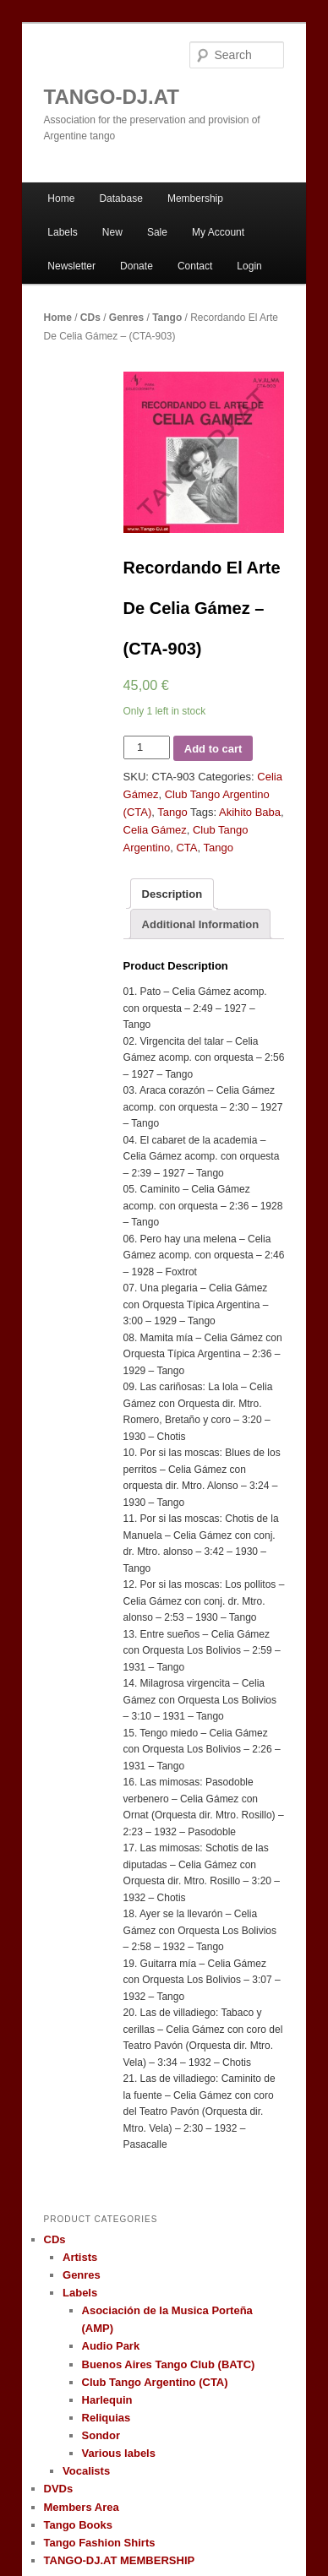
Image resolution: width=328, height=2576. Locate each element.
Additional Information (201, 924)
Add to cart (213, 748)
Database (120, 198)
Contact (195, 266)
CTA (186, 847)
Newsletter (71, 266)
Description (172, 894)
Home (60, 198)
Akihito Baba (250, 812)
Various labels (119, 2453)
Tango (167, 317)
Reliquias (106, 2417)
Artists (80, 2257)
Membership (195, 198)
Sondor (101, 2435)
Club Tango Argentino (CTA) (155, 2382)
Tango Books (78, 2525)
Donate (136, 266)
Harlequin (107, 2400)
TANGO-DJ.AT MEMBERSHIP (119, 2560)
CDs (90, 317)
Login (249, 266)
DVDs (59, 2488)
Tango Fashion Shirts (100, 2542)
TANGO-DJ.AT (111, 96)
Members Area (81, 2507)
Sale (157, 232)
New (112, 232)
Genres (126, 317)
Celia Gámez (155, 829)
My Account (218, 232)
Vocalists (86, 2471)
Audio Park (111, 2346)
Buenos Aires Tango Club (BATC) (168, 2364)
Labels (62, 232)
